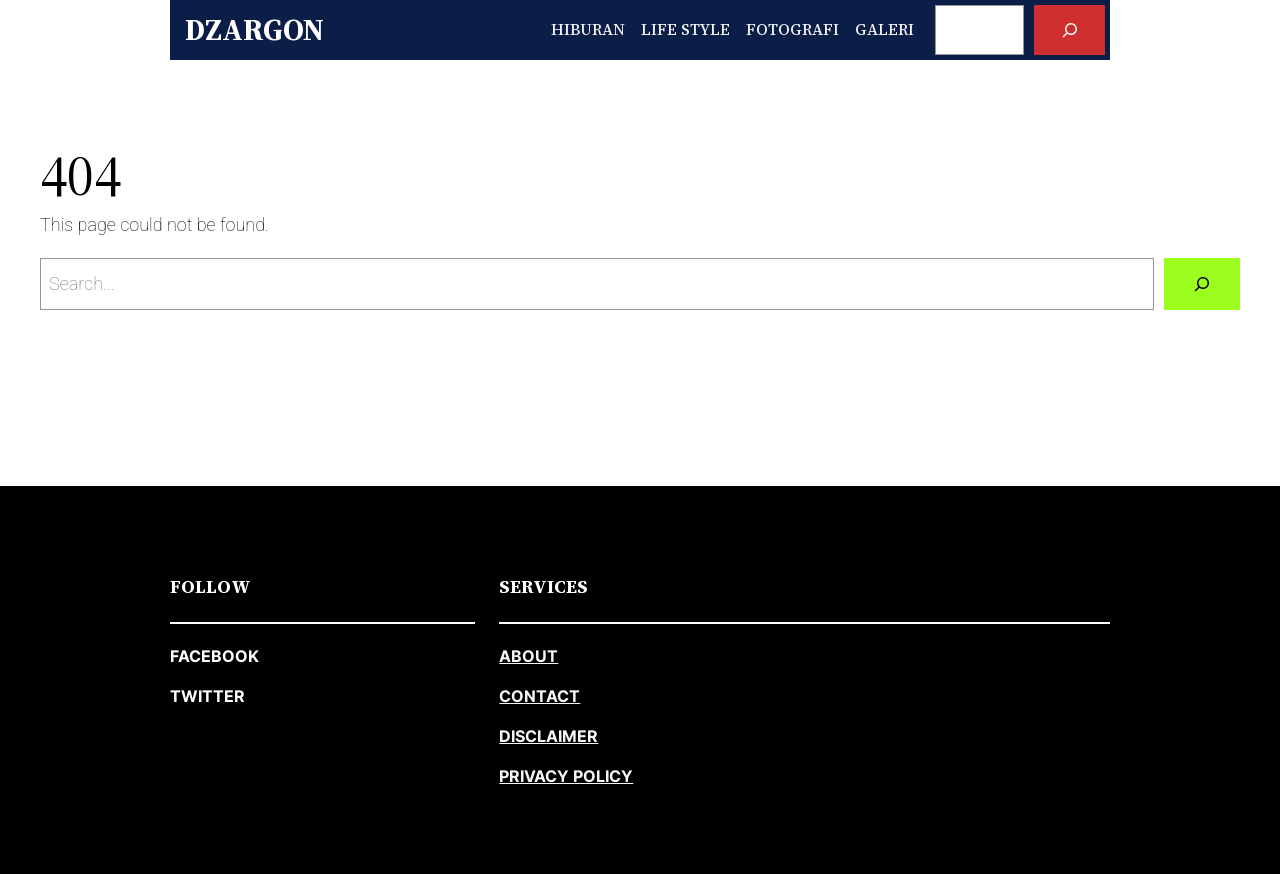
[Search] (1069, 29)
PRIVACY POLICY (566, 776)
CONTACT (539, 696)
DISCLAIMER (548, 736)
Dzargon (254, 29)
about (528, 656)
